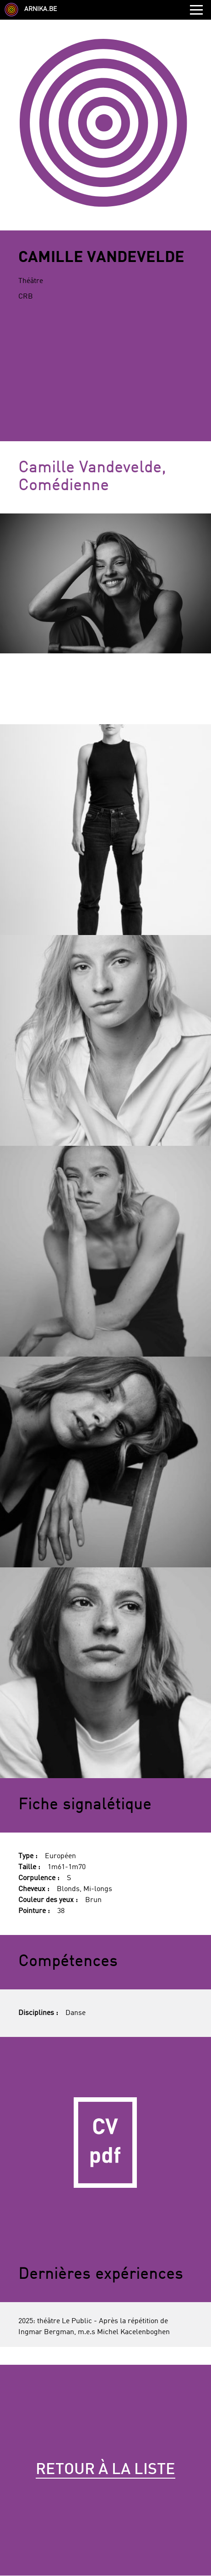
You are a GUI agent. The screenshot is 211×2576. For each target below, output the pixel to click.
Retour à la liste (105, 2470)
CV (105, 2142)
